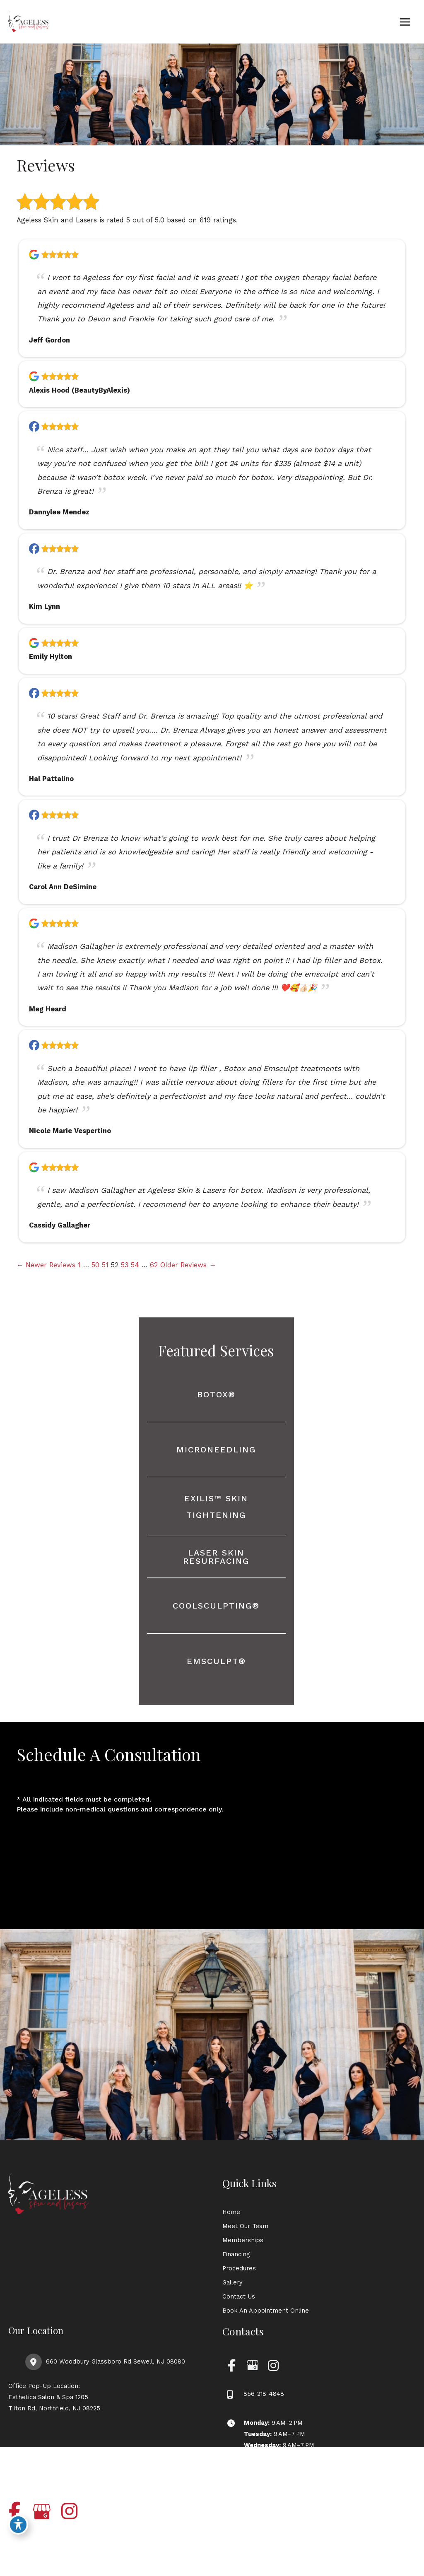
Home (231, 2212)
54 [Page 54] (135, 1265)
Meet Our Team (245, 2226)
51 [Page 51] (105, 1265)
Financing (236, 2254)
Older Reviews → (188, 1265)
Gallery (232, 2282)
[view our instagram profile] (273, 2365)
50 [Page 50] (95, 1265)
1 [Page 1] (79, 1265)
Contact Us (238, 2296)
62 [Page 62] (154, 1265)
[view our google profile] (252, 2365)
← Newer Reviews (46, 1265)
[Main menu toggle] (405, 22)
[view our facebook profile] (231, 2365)
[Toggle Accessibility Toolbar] (18, 2525)
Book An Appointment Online (265, 2310)
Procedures (239, 2268)
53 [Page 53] (124, 1265)
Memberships (242, 2240)
